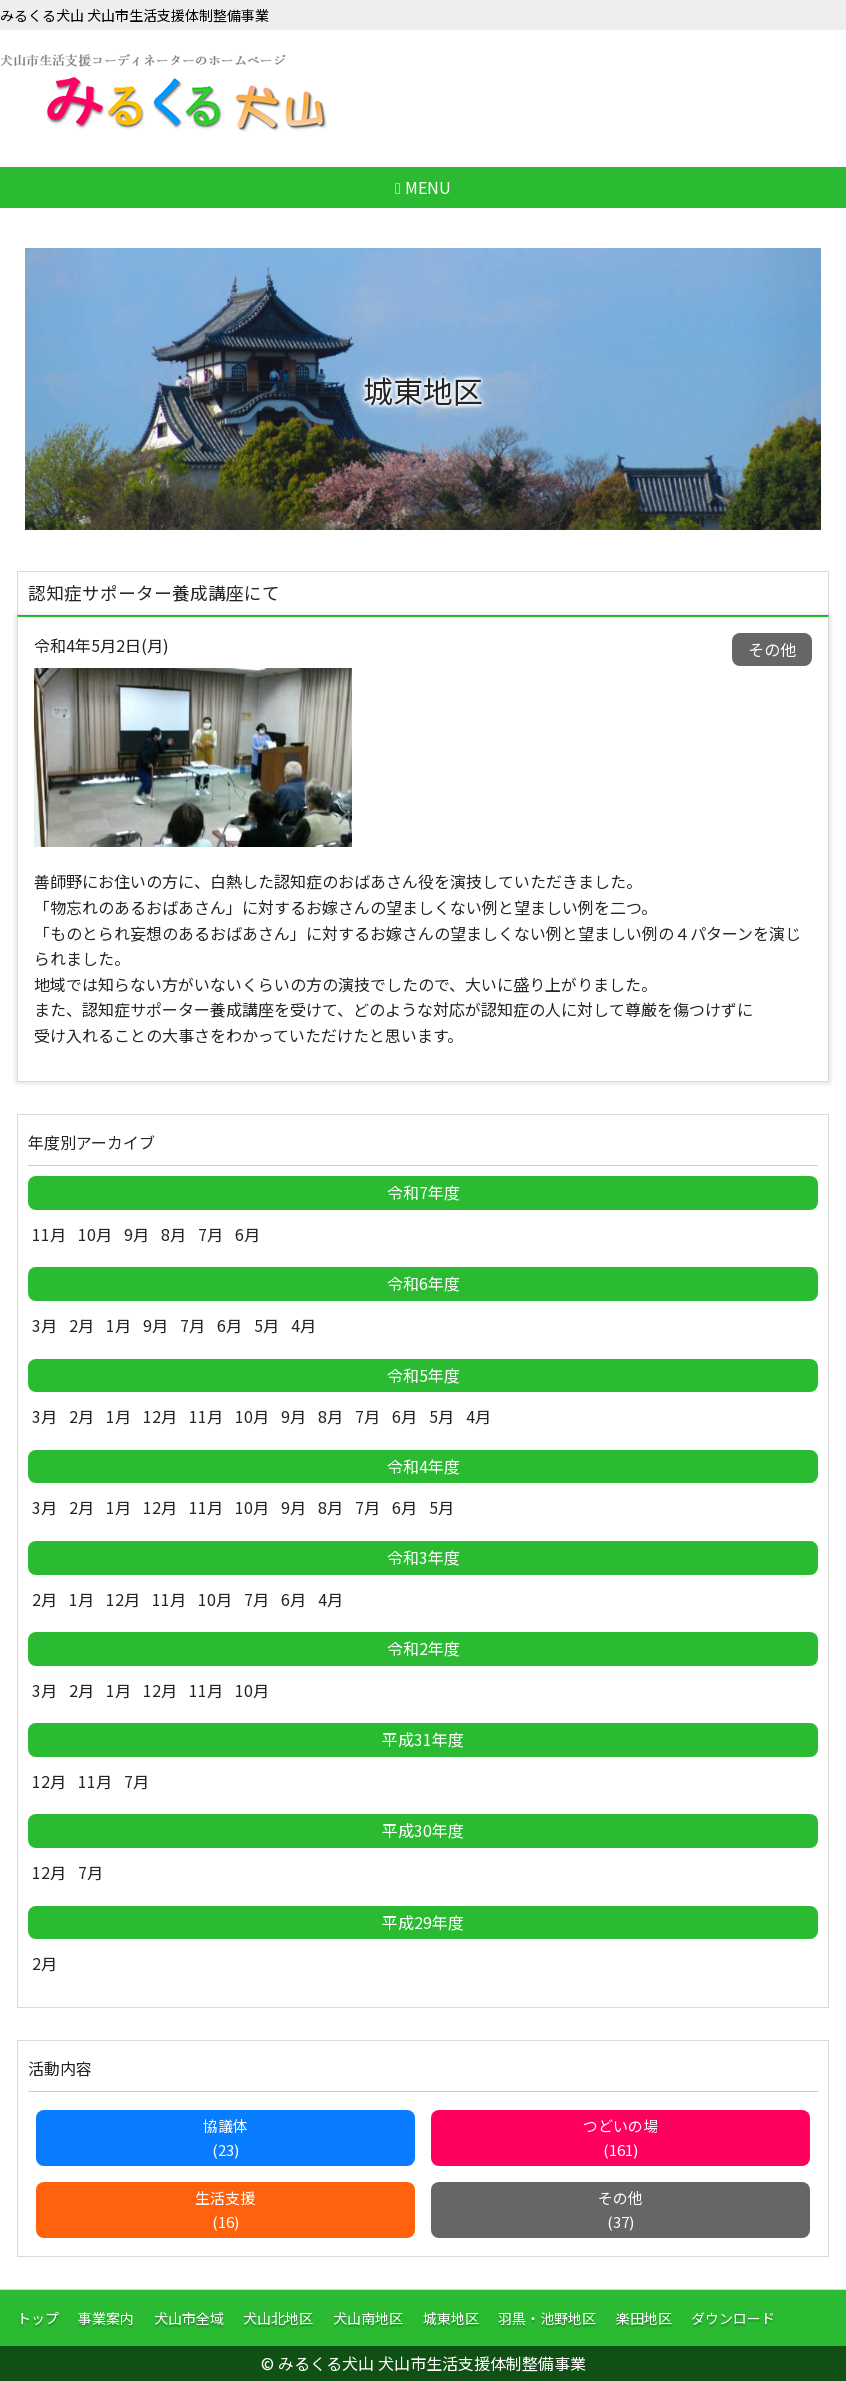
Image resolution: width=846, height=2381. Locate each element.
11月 (49, 1234)
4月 (303, 1325)
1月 (118, 1325)
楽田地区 (644, 2318)
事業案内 (106, 2318)
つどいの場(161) (620, 2137)
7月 (210, 1234)
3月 (44, 1325)
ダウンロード (733, 2318)
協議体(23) (225, 2137)
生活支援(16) (225, 2209)
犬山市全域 (189, 2318)
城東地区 (451, 2318)
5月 (266, 1325)
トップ (38, 2318)
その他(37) (620, 2209)
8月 (173, 1234)
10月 (95, 1234)
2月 (81, 1325)
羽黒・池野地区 (547, 2318)
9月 (136, 1234)
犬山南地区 (368, 2318)
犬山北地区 (278, 2318)
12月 (160, 1416)
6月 (247, 1234)
